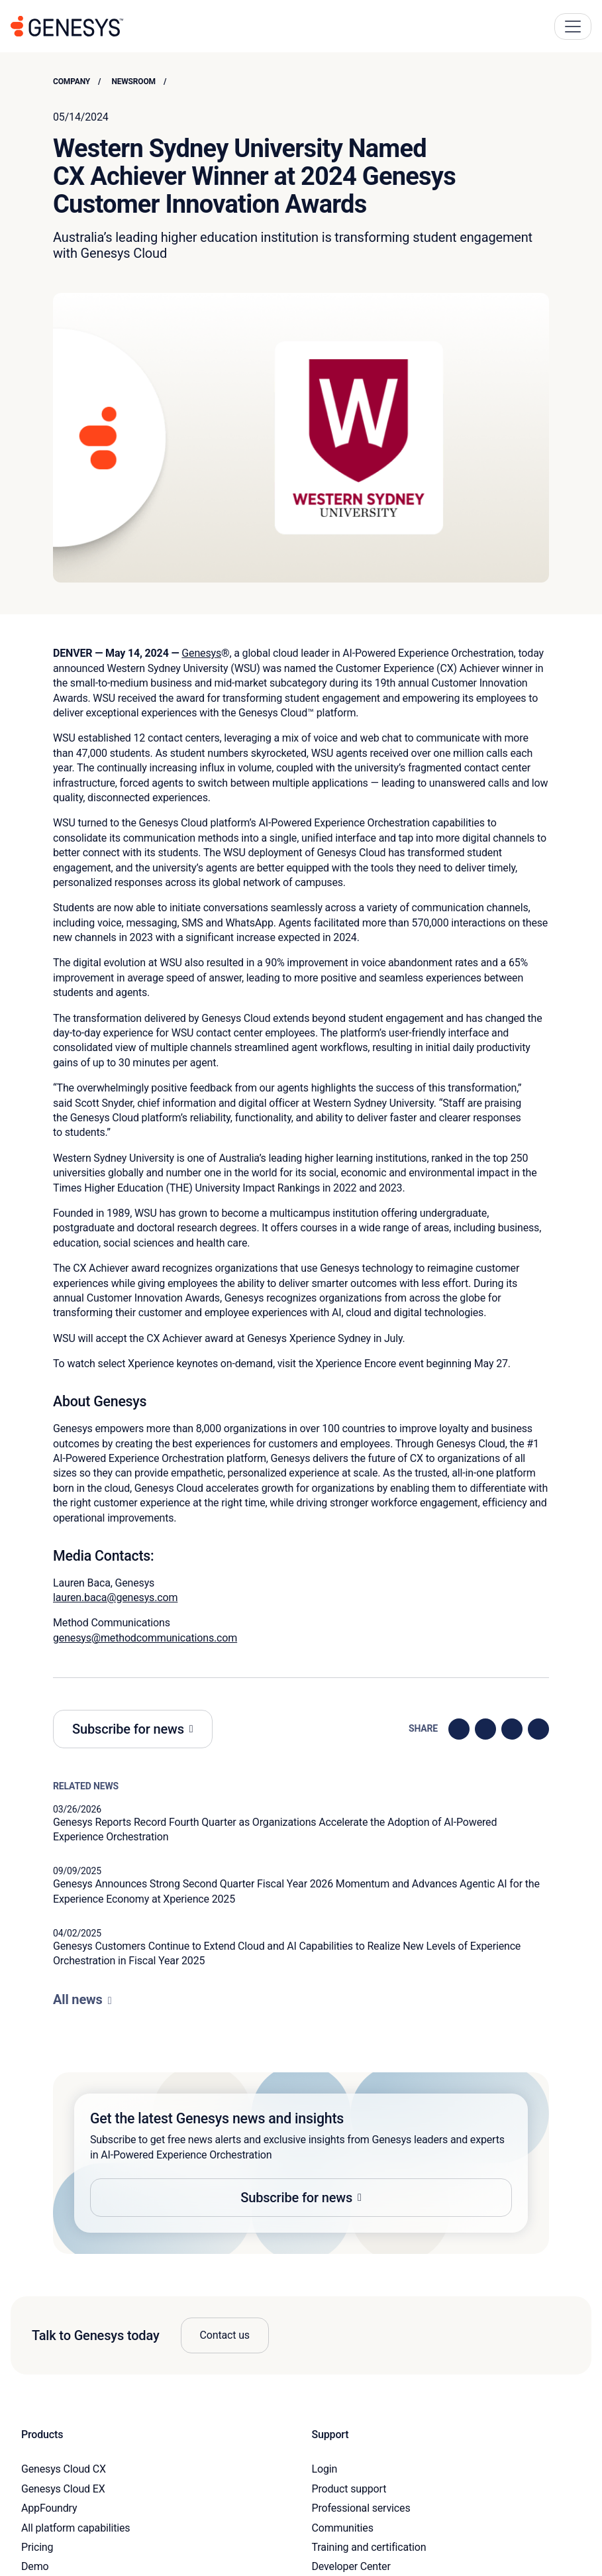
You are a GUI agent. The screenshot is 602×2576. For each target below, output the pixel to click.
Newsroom (133, 81)
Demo (35, 2566)
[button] (301, 2163)
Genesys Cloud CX (63, 2469)
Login (325, 2469)
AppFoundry (49, 2508)
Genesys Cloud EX (63, 2489)
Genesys (201, 653)
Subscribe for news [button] (128, 1729)
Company (71, 81)
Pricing (37, 2547)
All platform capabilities (75, 2528)
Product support (349, 2489)
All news (78, 1999)
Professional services (361, 2508)
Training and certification (369, 2547)
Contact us (225, 2335)
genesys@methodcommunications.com (145, 1638)
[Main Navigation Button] (572, 26)
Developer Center (351, 2566)
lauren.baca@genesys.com (115, 1597)
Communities (343, 2528)
